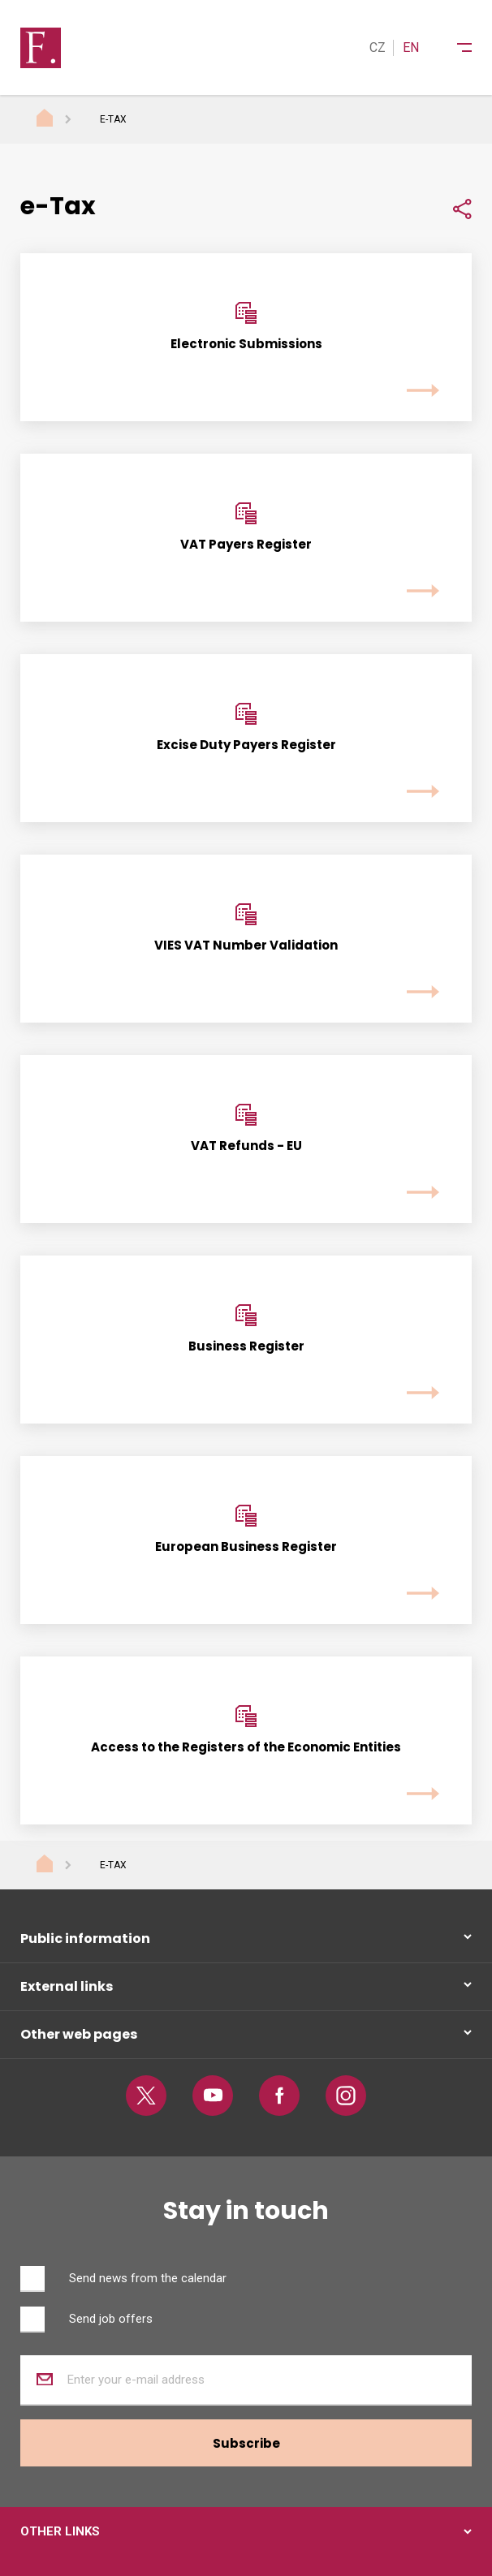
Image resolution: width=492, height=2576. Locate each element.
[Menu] (454, 48)
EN (411, 47)
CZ (377, 47)
